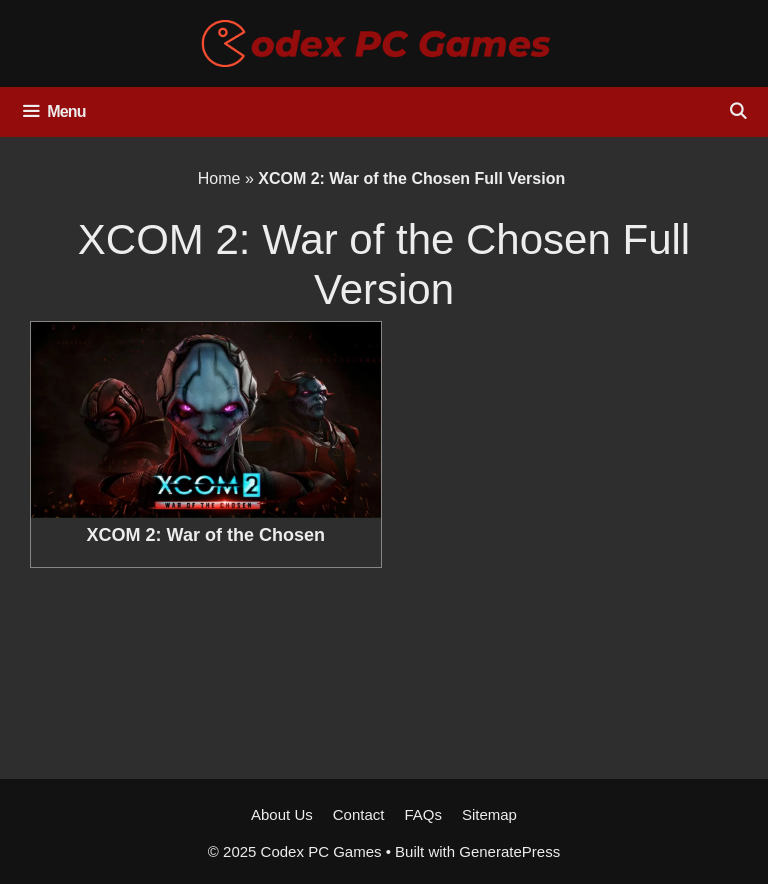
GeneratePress (509, 851)
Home (219, 178)
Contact (359, 814)
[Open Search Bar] (737, 112)
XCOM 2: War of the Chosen (206, 535)
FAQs (423, 814)
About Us (282, 814)
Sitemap (489, 814)
